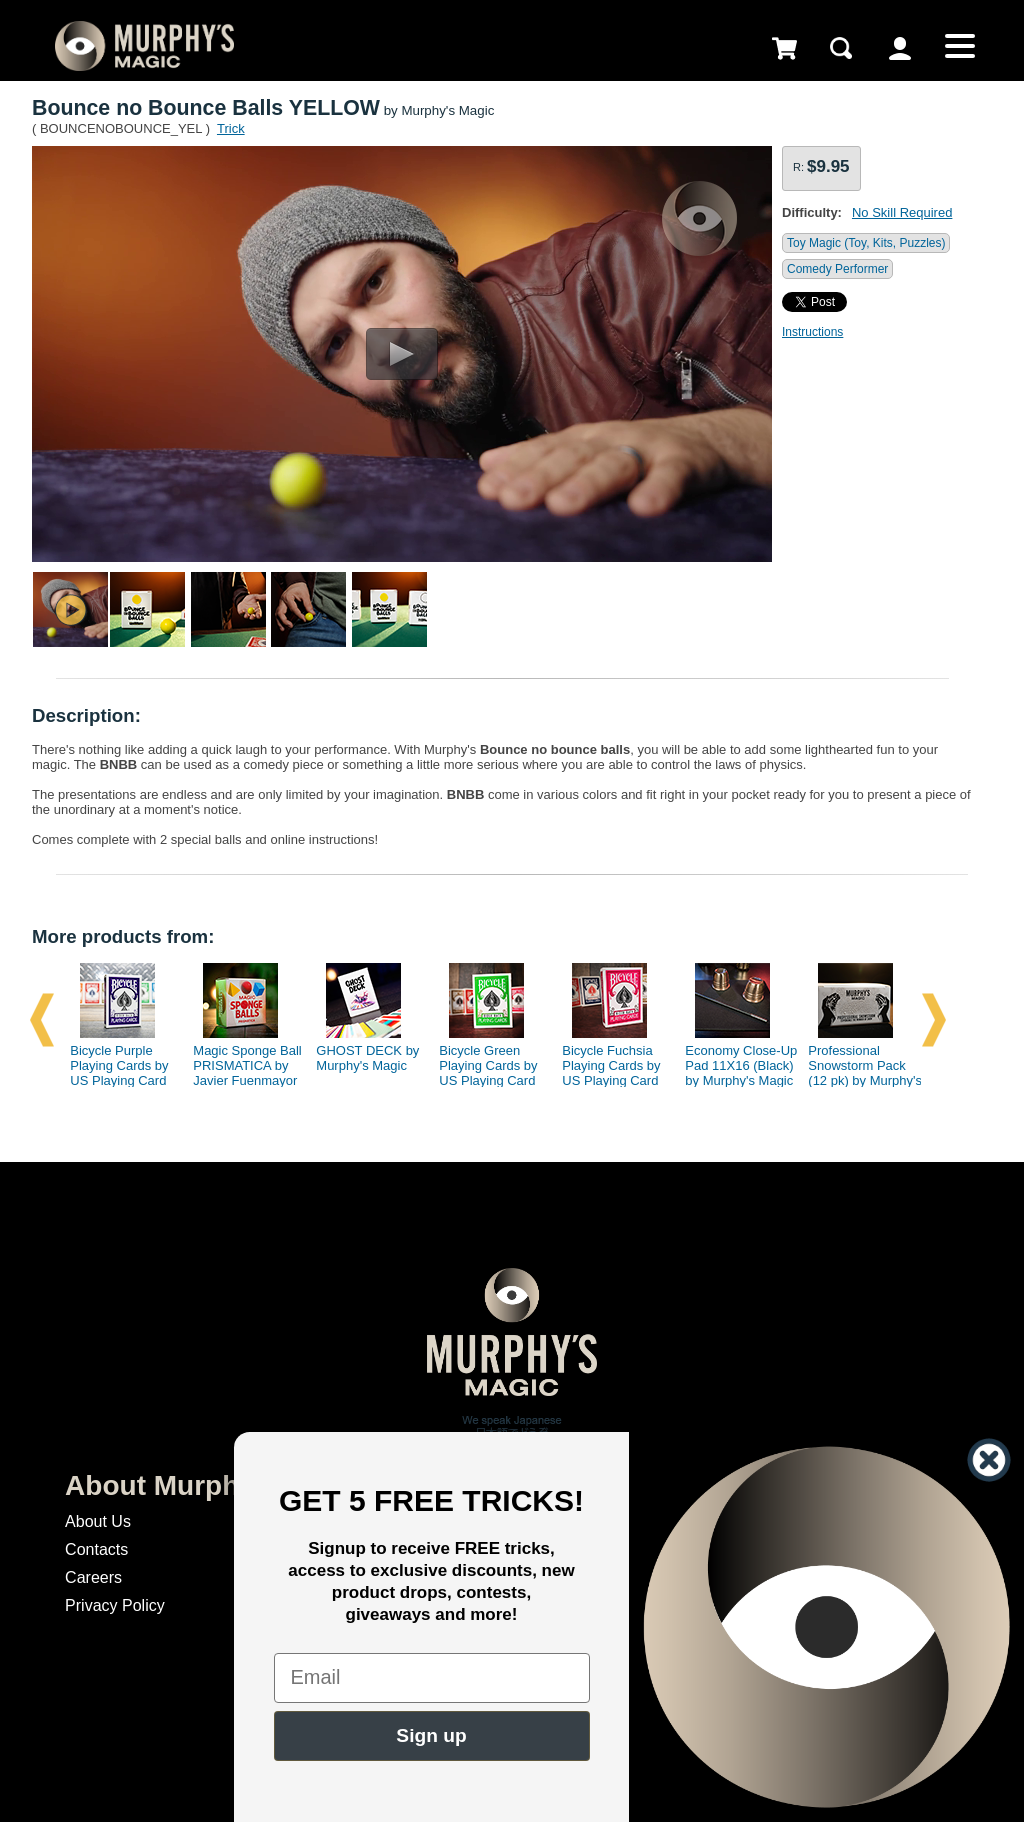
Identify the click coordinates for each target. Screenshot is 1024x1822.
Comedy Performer (837, 269)
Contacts (96, 1549)
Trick (231, 128)
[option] (119, 1020)
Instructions (812, 332)
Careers (93, 1577)
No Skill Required (902, 212)
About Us (98, 1521)
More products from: (123, 936)
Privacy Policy (115, 1605)
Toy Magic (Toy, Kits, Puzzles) (866, 243)
